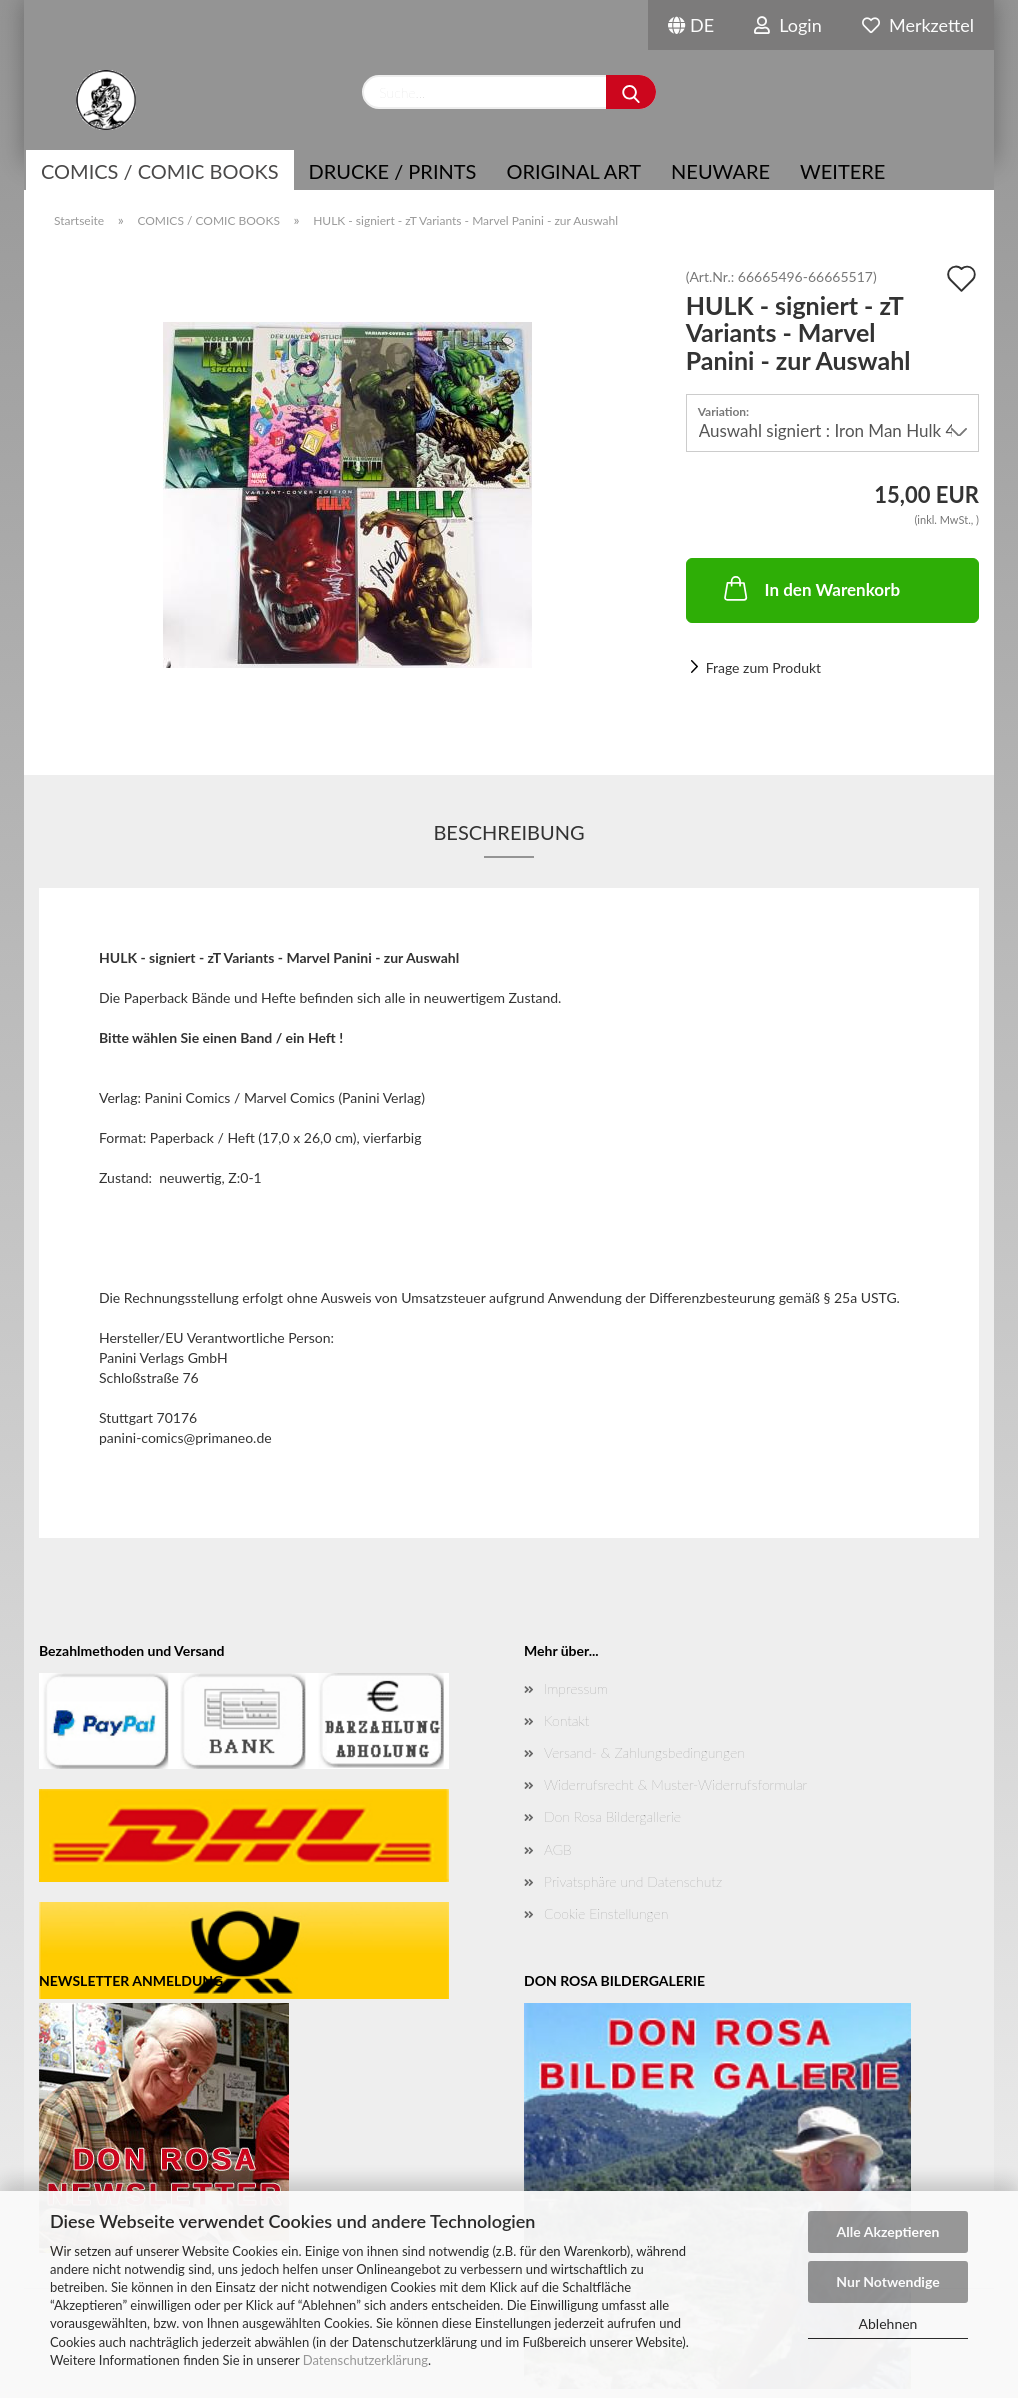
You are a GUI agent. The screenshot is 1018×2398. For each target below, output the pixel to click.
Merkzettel (918, 25)
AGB (558, 1849)
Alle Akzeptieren (888, 2231)
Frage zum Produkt (763, 667)
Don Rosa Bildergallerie (612, 1816)
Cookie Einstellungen (606, 1913)
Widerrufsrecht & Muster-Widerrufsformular (675, 1784)
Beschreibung (508, 832)
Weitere (842, 171)
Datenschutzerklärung (365, 2360)
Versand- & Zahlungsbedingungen (644, 1752)
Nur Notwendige (887, 2281)
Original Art (573, 171)
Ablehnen (888, 2323)
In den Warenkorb (810, 588)
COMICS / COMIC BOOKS (160, 171)
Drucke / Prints (393, 171)
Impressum (576, 1688)
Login (788, 25)
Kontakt (566, 1720)
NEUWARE (720, 171)
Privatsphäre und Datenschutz (633, 1881)
